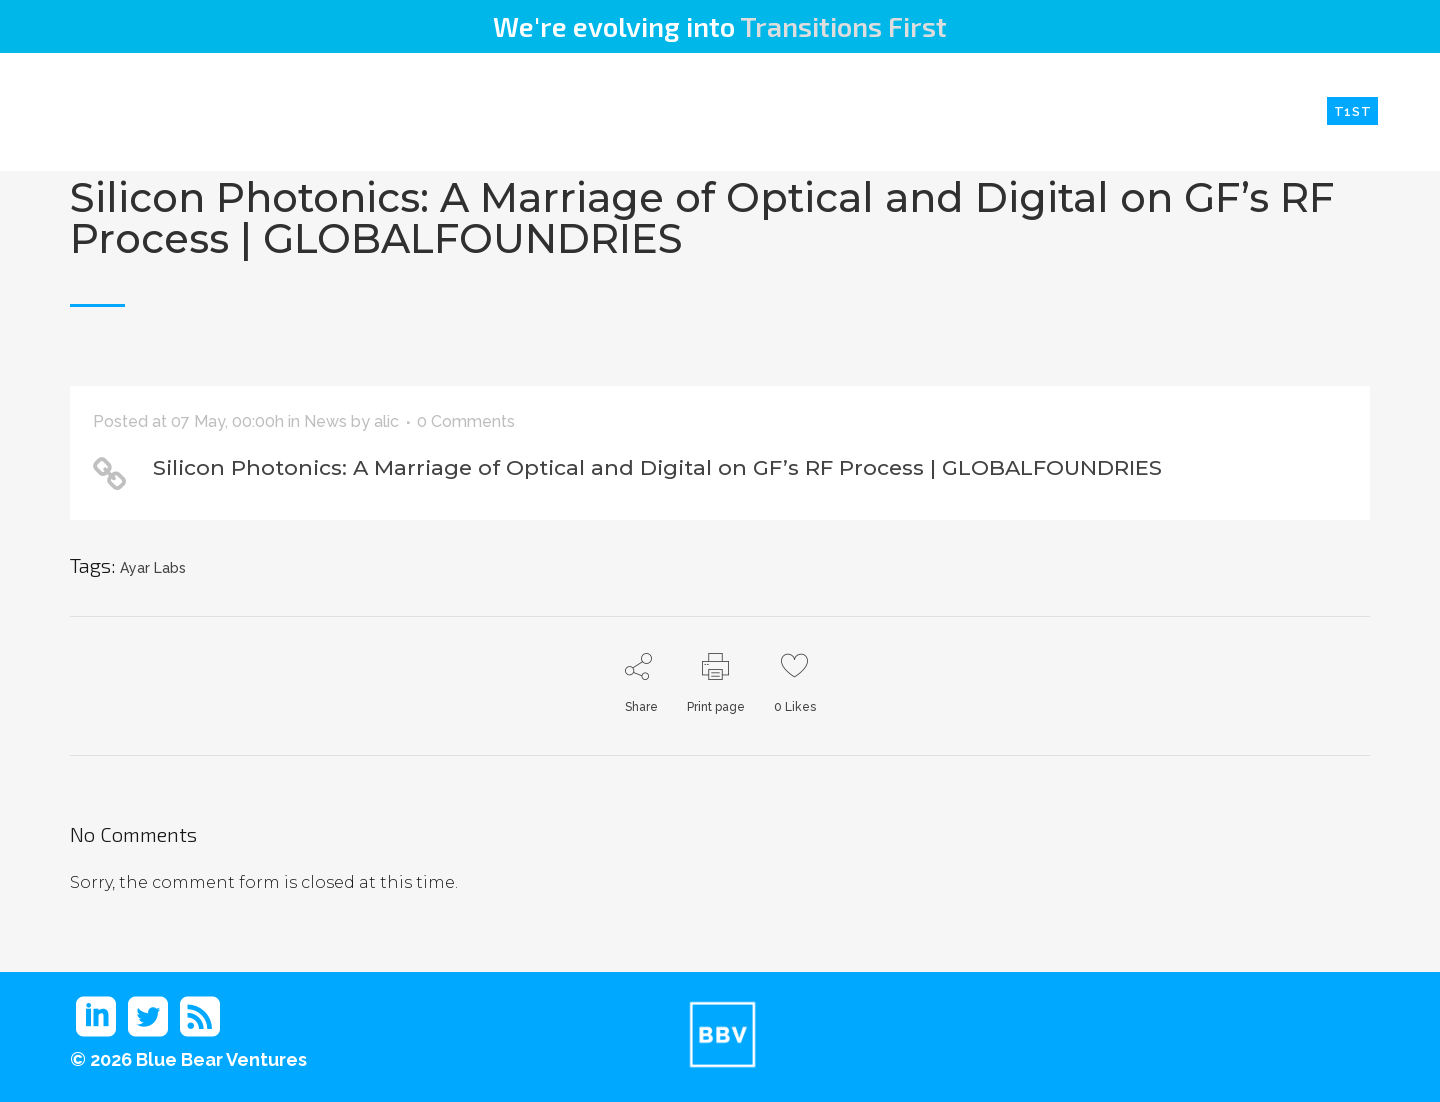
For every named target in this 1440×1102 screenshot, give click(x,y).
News (325, 421)
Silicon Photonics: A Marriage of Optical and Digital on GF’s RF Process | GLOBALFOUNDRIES (702, 218)
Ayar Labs (153, 568)
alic (386, 421)
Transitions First (843, 26)
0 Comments (466, 421)
